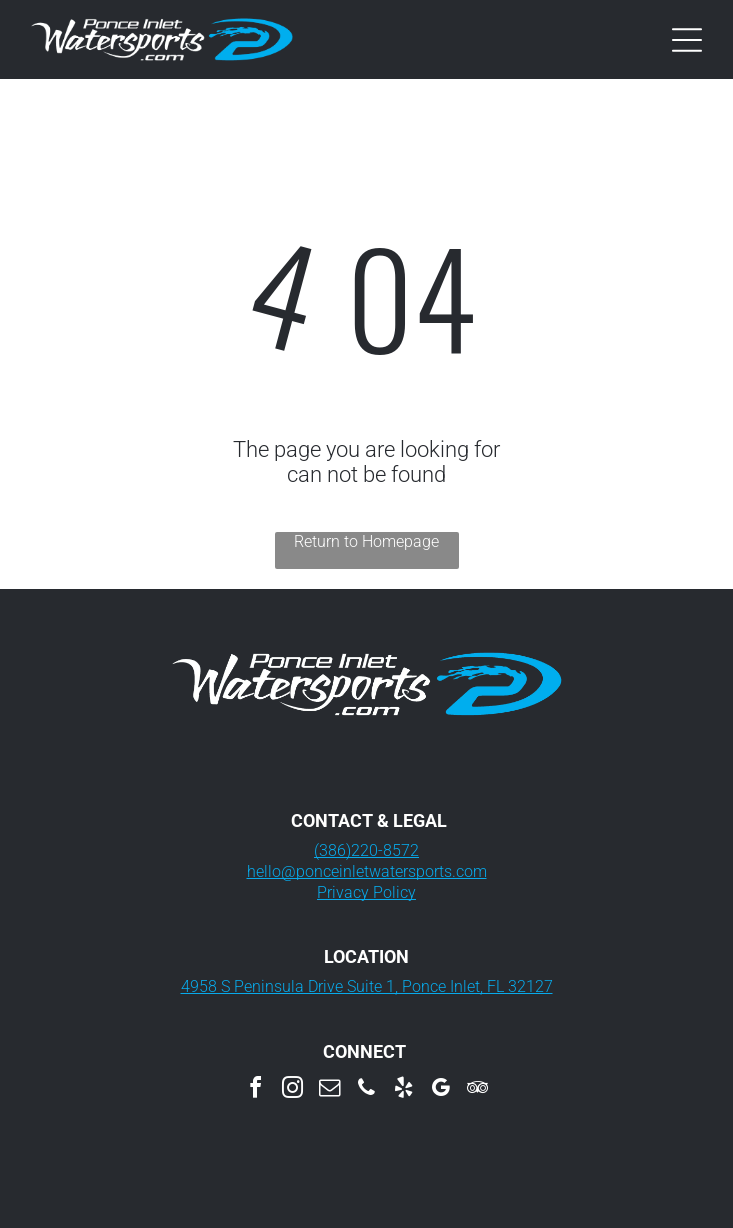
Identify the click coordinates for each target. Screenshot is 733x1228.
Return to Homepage (366, 541)
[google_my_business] (441, 1090)
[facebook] (256, 1090)
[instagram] (293, 1090)
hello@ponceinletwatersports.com (367, 871)
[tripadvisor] (478, 1090)
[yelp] (404, 1090)
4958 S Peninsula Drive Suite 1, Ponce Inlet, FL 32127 (367, 986)
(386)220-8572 (366, 850)
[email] (330, 1090)
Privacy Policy (366, 892)
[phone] (367, 1090)
